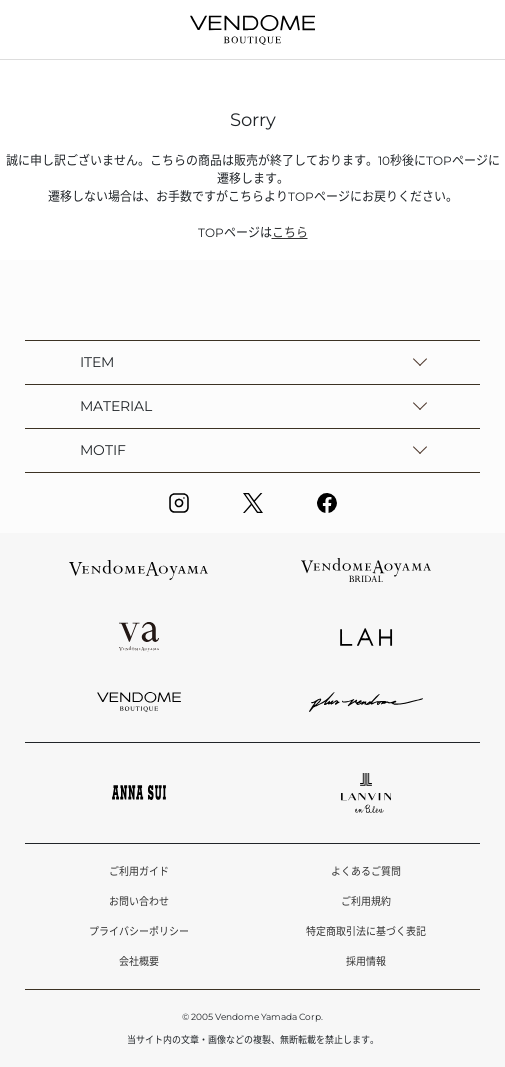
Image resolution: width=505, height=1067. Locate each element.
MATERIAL (116, 406)
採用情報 (366, 961)
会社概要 (139, 961)
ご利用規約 (366, 901)
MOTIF (103, 450)
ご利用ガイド (139, 871)
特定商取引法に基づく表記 (366, 931)
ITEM (97, 362)
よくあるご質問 (366, 871)
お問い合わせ (139, 901)
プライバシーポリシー (139, 931)
